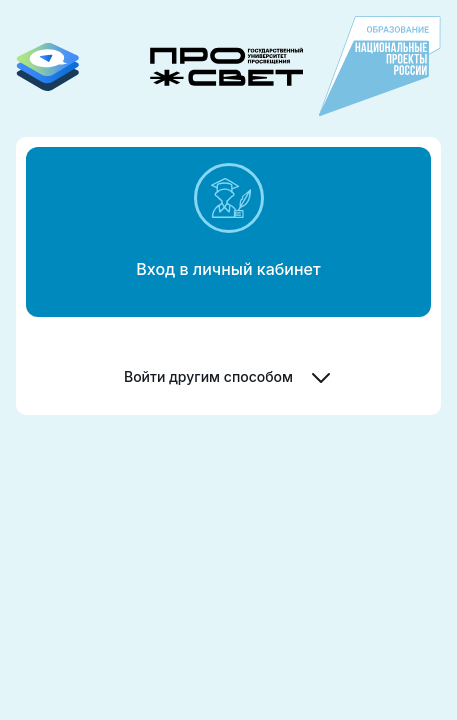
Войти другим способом (228, 377)
